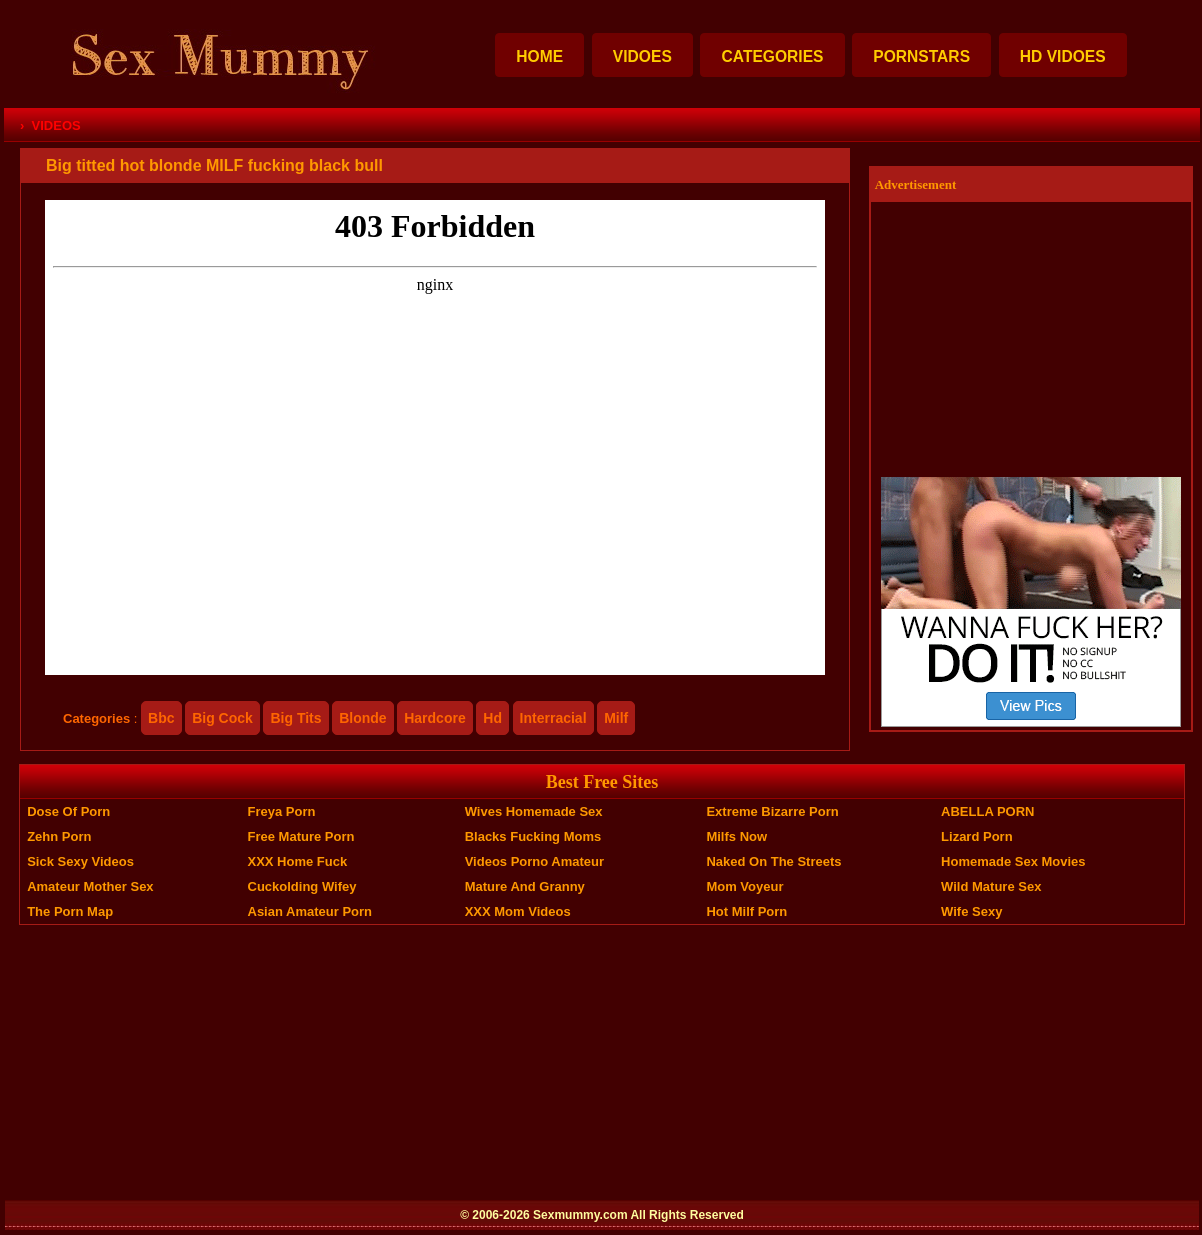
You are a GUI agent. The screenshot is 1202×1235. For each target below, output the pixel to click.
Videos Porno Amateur (534, 861)
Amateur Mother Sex (90, 886)
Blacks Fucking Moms (533, 836)
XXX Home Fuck (298, 861)
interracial (553, 718)
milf (616, 718)
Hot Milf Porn (746, 911)
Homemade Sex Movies (1013, 861)
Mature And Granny (525, 886)
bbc (161, 718)
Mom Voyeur (744, 886)
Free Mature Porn (301, 836)
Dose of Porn (68, 811)
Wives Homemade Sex (534, 811)
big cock (222, 718)
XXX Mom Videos (518, 911)
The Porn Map (70, 911)
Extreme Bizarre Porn (772, 811)
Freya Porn (282, 811)
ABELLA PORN (987, 811)
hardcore (434, 718)
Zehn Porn (59, 836)
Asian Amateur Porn (310, 911)
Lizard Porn (977, 836)
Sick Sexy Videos (80, 861)
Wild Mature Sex (991, 886)
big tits (295, 718)
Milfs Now (736, 836)
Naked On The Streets (773, 861)
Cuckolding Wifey (302, 886)
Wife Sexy (971, 911)
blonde (362, 718)
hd (492, 718)
